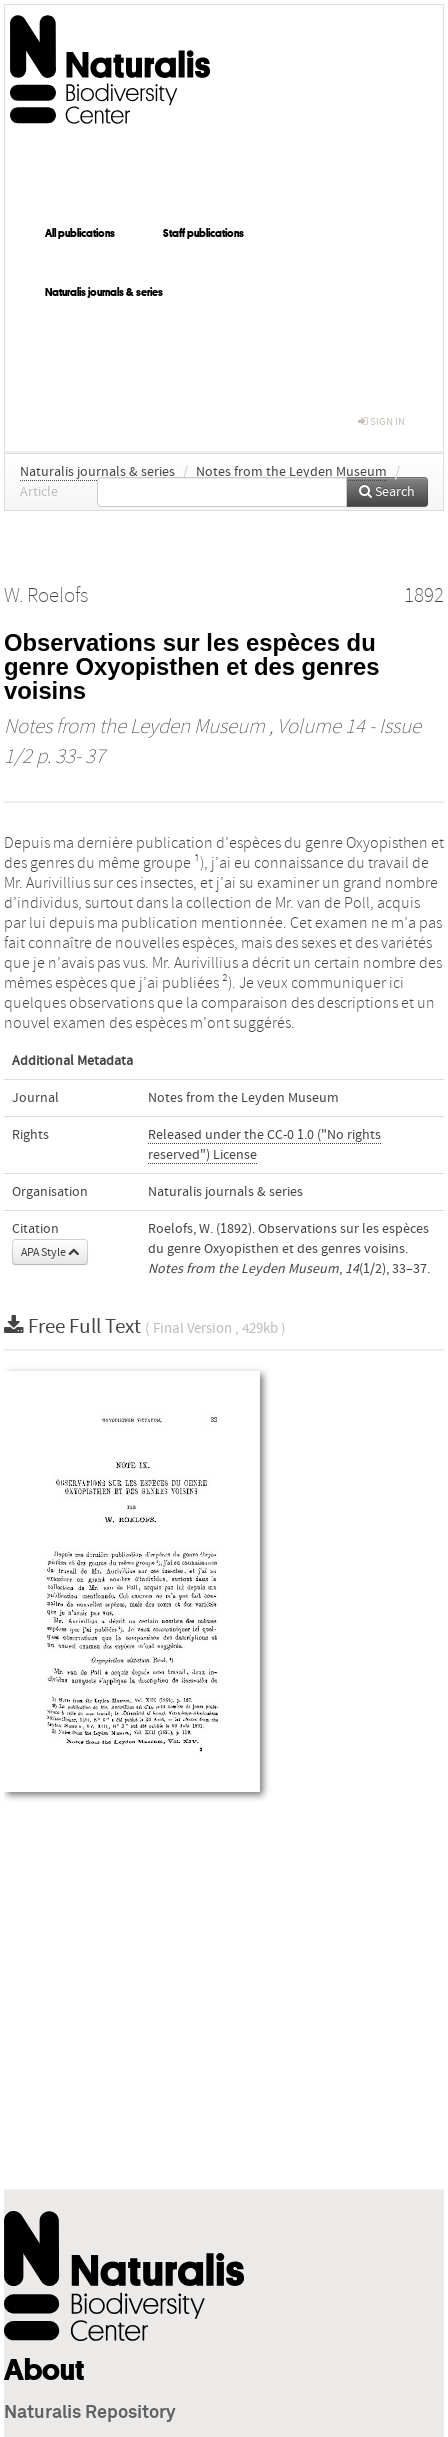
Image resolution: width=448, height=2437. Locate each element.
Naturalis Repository (90, 2413)
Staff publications (203, 233)
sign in (381, 421)
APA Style (50, 1252)
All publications (80, 233)
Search (387, 492)
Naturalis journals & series (104, 292)
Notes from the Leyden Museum (291, 472)
